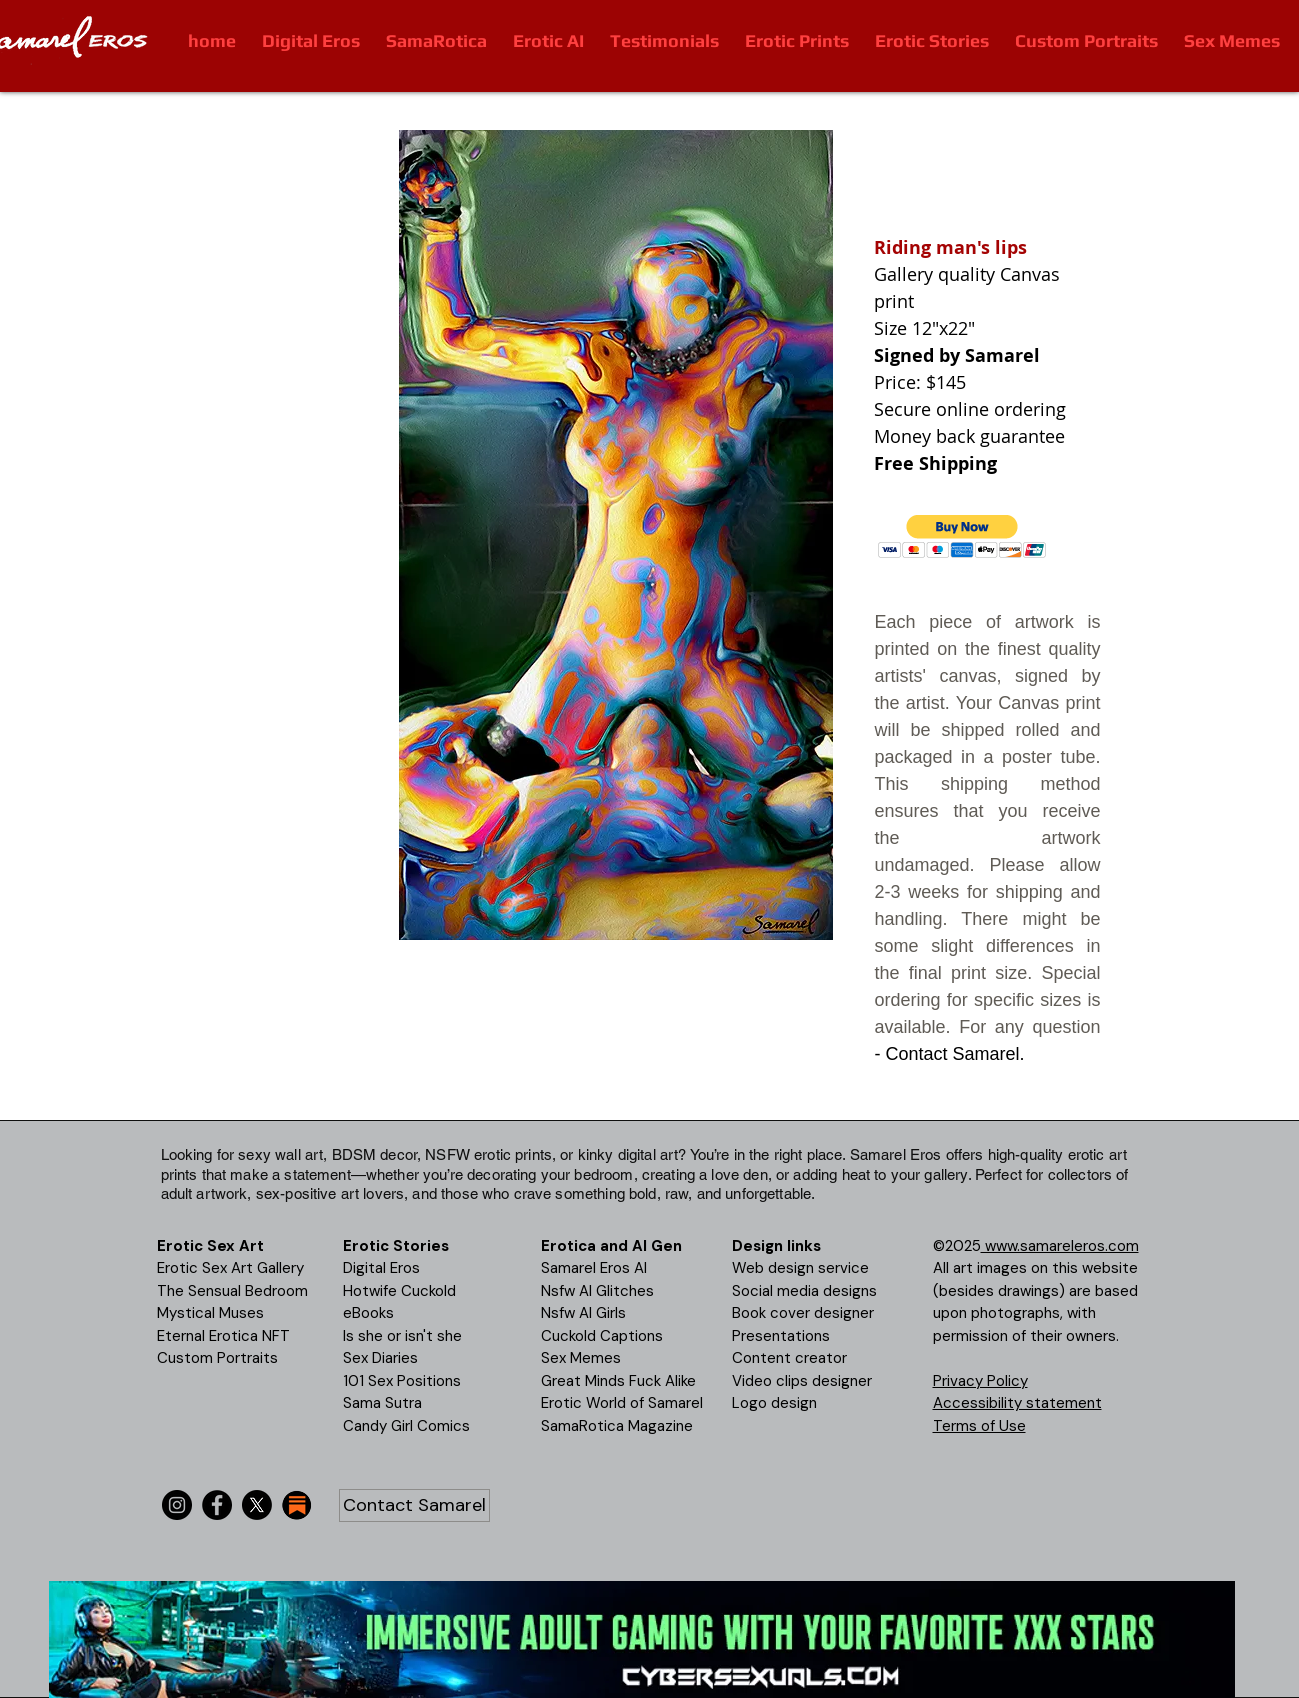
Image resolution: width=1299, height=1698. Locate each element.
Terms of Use (979, 1426)
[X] (257, 1505)
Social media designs (804, 1291)
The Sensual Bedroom (232, 1291)
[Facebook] (217, 1505)
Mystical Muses (210, 1313)
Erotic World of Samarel (622, 1403)
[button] (962, 536)
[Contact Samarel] (414, 1505)
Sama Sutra (382, 1403)
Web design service (800, 1268)
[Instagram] (177, 1505)
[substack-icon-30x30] (297, 1505)
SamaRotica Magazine (617, 1426)
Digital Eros (381, 1268)
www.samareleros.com (1060, 1246)
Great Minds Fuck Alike (618, 1381)
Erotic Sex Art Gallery (230, 1268)
